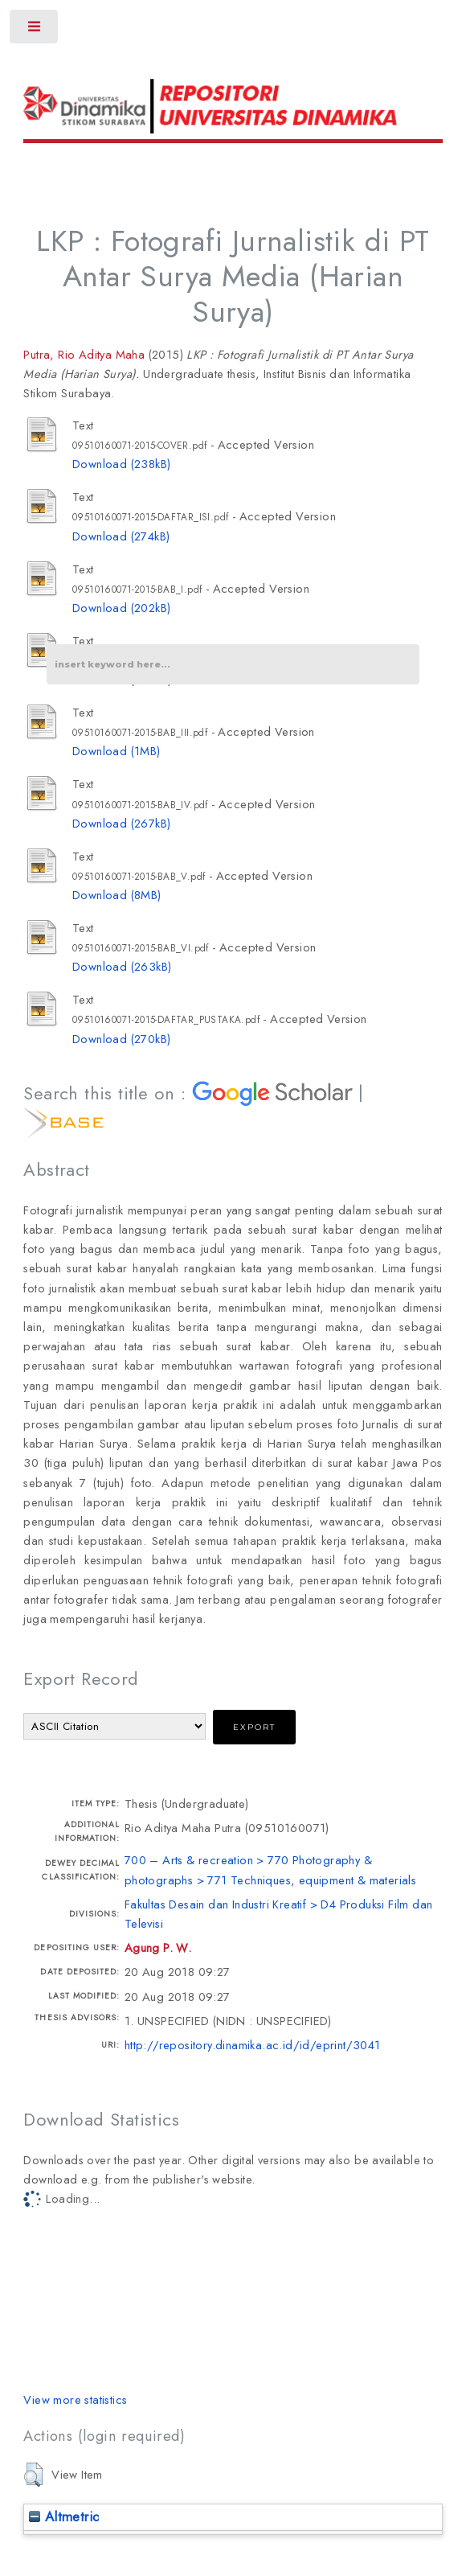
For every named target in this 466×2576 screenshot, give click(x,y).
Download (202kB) (121, 607)
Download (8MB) (116, 894)
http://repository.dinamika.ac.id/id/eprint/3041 (253, 2044)
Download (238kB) (121, 463)
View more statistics (75, 2399)
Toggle (35, 30)
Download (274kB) (121, 536)
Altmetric (64, 2516)
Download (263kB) (121, 966)
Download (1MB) (116, 750)
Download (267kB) (121, 823)
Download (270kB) (121, 1038)
